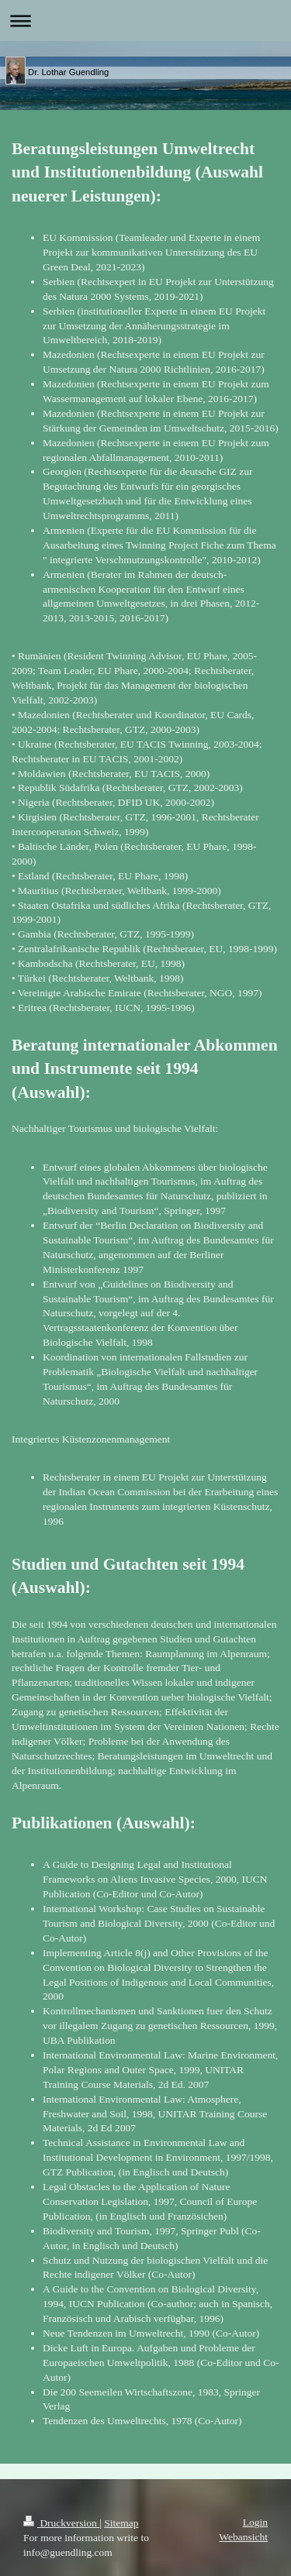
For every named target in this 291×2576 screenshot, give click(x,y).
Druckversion (61, 2523)
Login (255, 2522)
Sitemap (121, 2523)
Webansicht (243, 2537)
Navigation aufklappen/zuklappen (145, 20)
